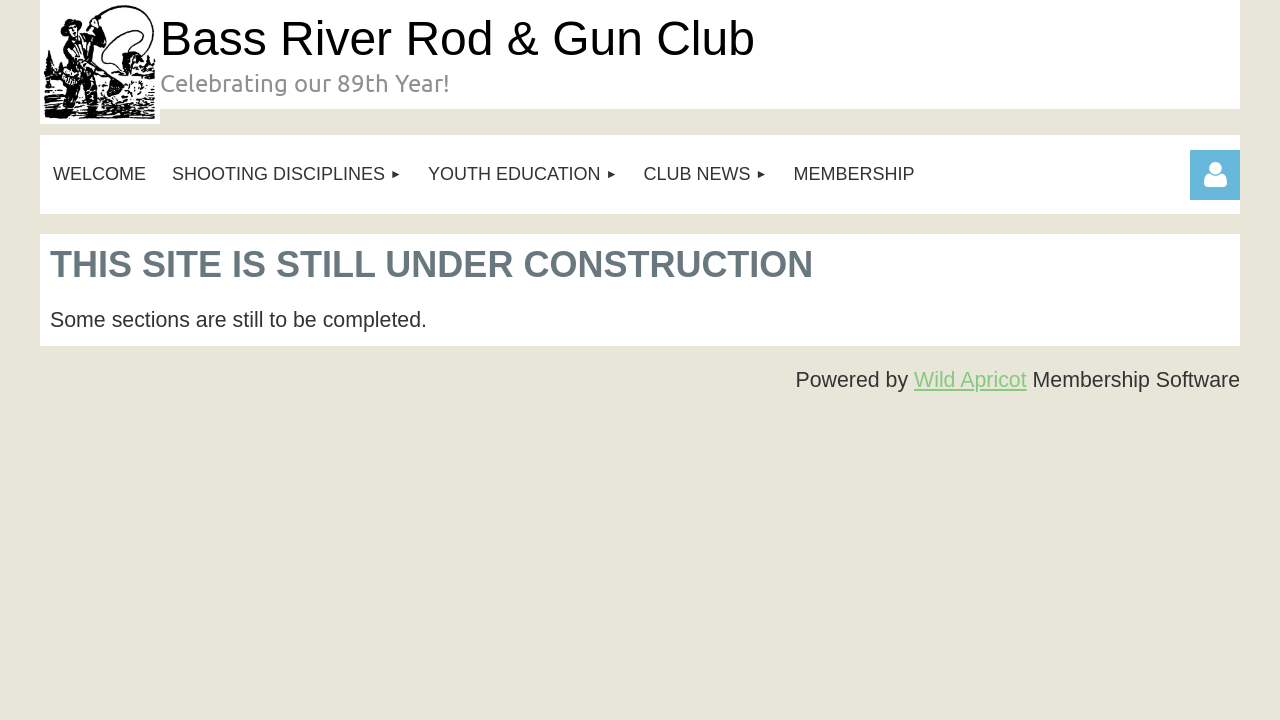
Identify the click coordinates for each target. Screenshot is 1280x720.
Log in (1215, 175)
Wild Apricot (970, 380)
